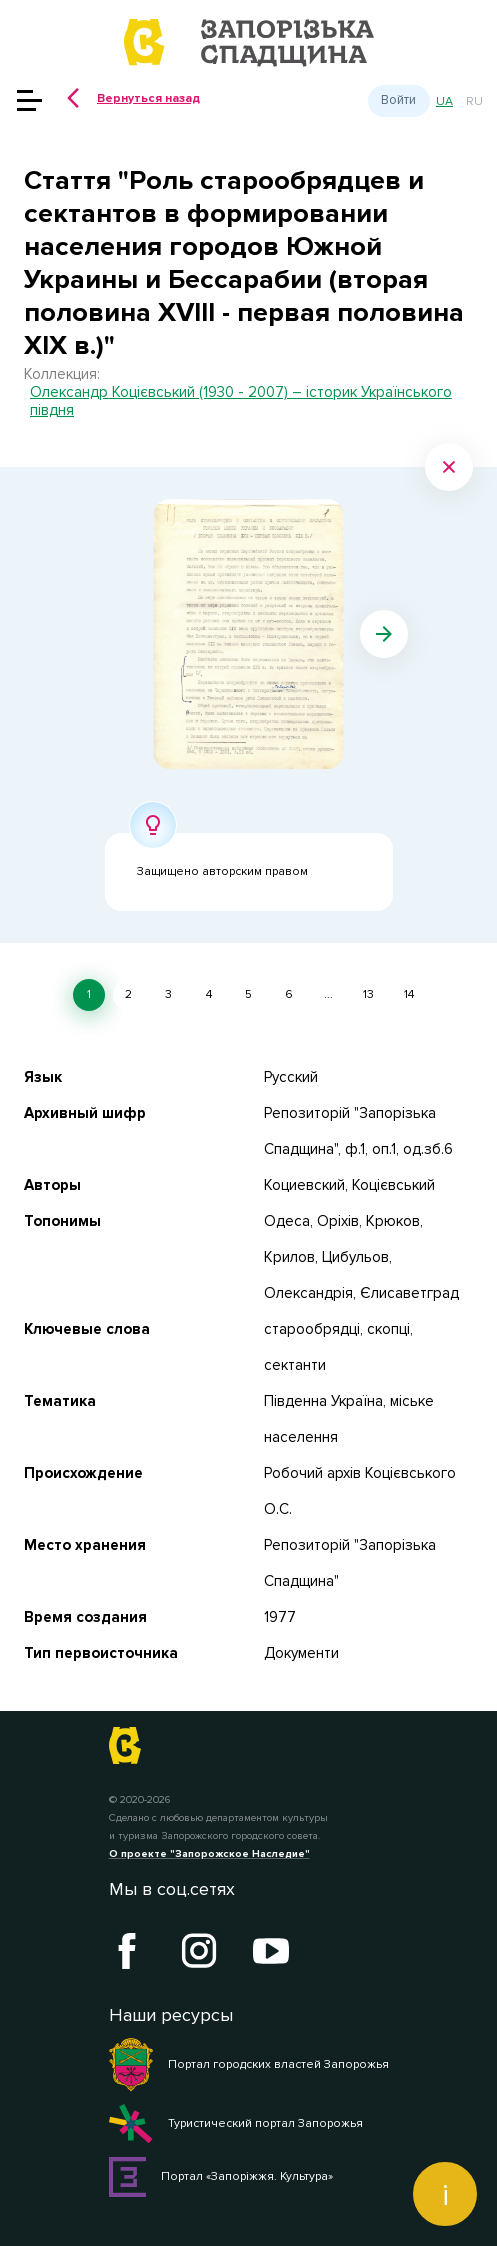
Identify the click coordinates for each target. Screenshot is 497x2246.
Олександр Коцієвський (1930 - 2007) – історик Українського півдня (241, 401)
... (328, 994)
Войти (398, 100)
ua (444, 101)
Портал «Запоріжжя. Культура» (221, 2177)
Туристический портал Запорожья (236, 2124)
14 (409, 994)
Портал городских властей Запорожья (249, 2065)
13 (368, 994)
